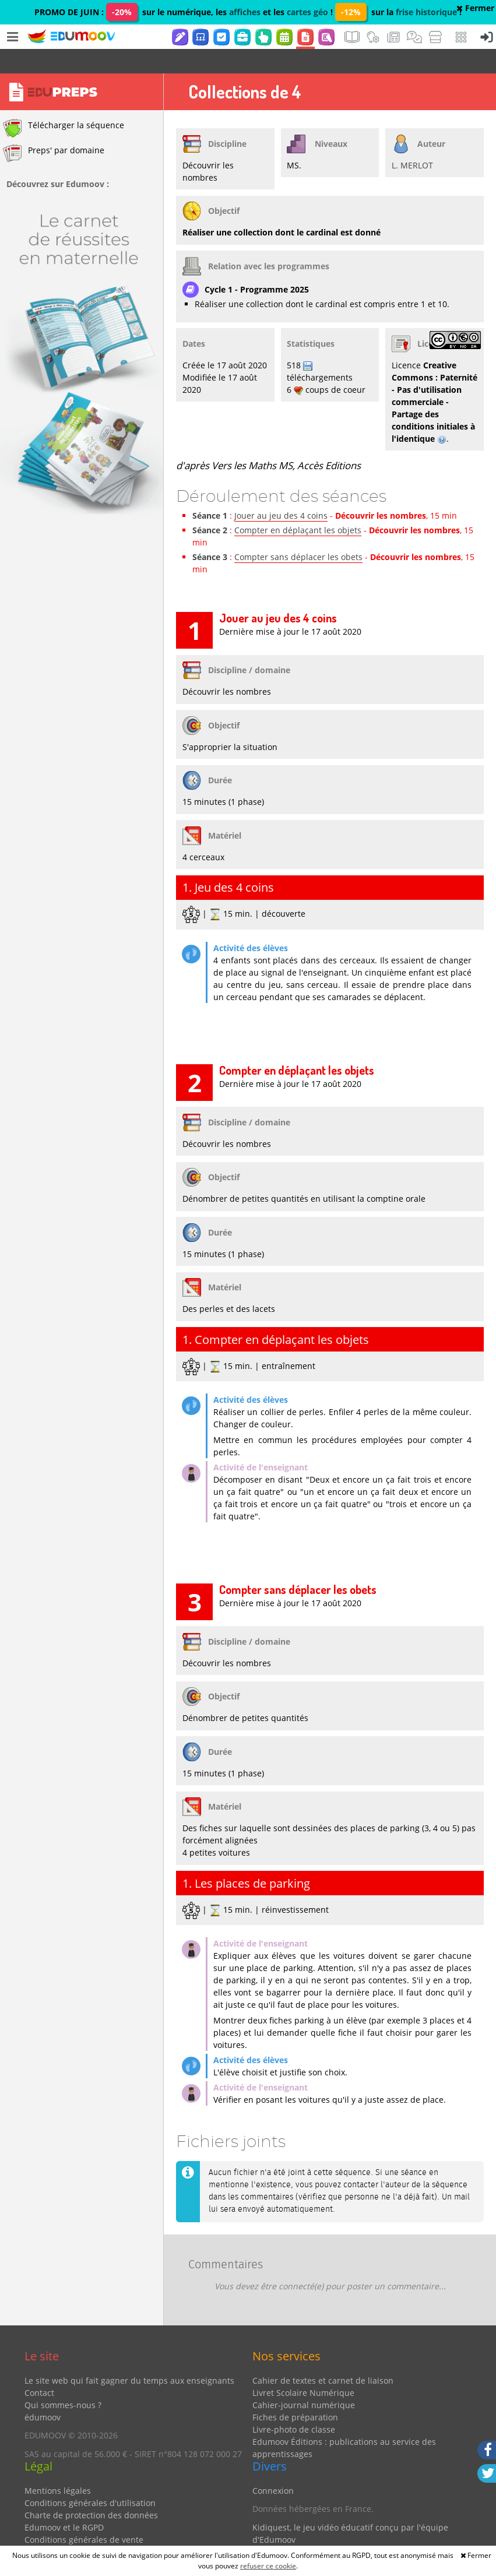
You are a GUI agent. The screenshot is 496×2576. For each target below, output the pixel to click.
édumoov (42, 2392)
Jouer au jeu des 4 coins (281, 491)
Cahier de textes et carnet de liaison (322, 2356)
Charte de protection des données (91, 2490)
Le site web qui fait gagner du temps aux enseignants (129, 2356)
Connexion (273, 2466)
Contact (39, 2368)
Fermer (475, 7)
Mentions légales (57, 2466)
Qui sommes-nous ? (62, 2380)
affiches (245, 11)
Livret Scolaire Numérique (303, 2368)
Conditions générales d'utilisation (90, 2478)
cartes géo (307, 11)
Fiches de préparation (295, 2392)
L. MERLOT (412, 140)
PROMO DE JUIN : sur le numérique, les (131, 11)
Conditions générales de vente (83, 2515)
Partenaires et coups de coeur (311, 2533)
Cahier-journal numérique (303, 2380)
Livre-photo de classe (293, 2404)
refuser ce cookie (268, 2566)
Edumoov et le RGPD (64, 2502)
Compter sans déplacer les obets (298, 532)
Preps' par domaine (53, 128)
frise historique (426, 11)
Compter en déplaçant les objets (297, 505)
